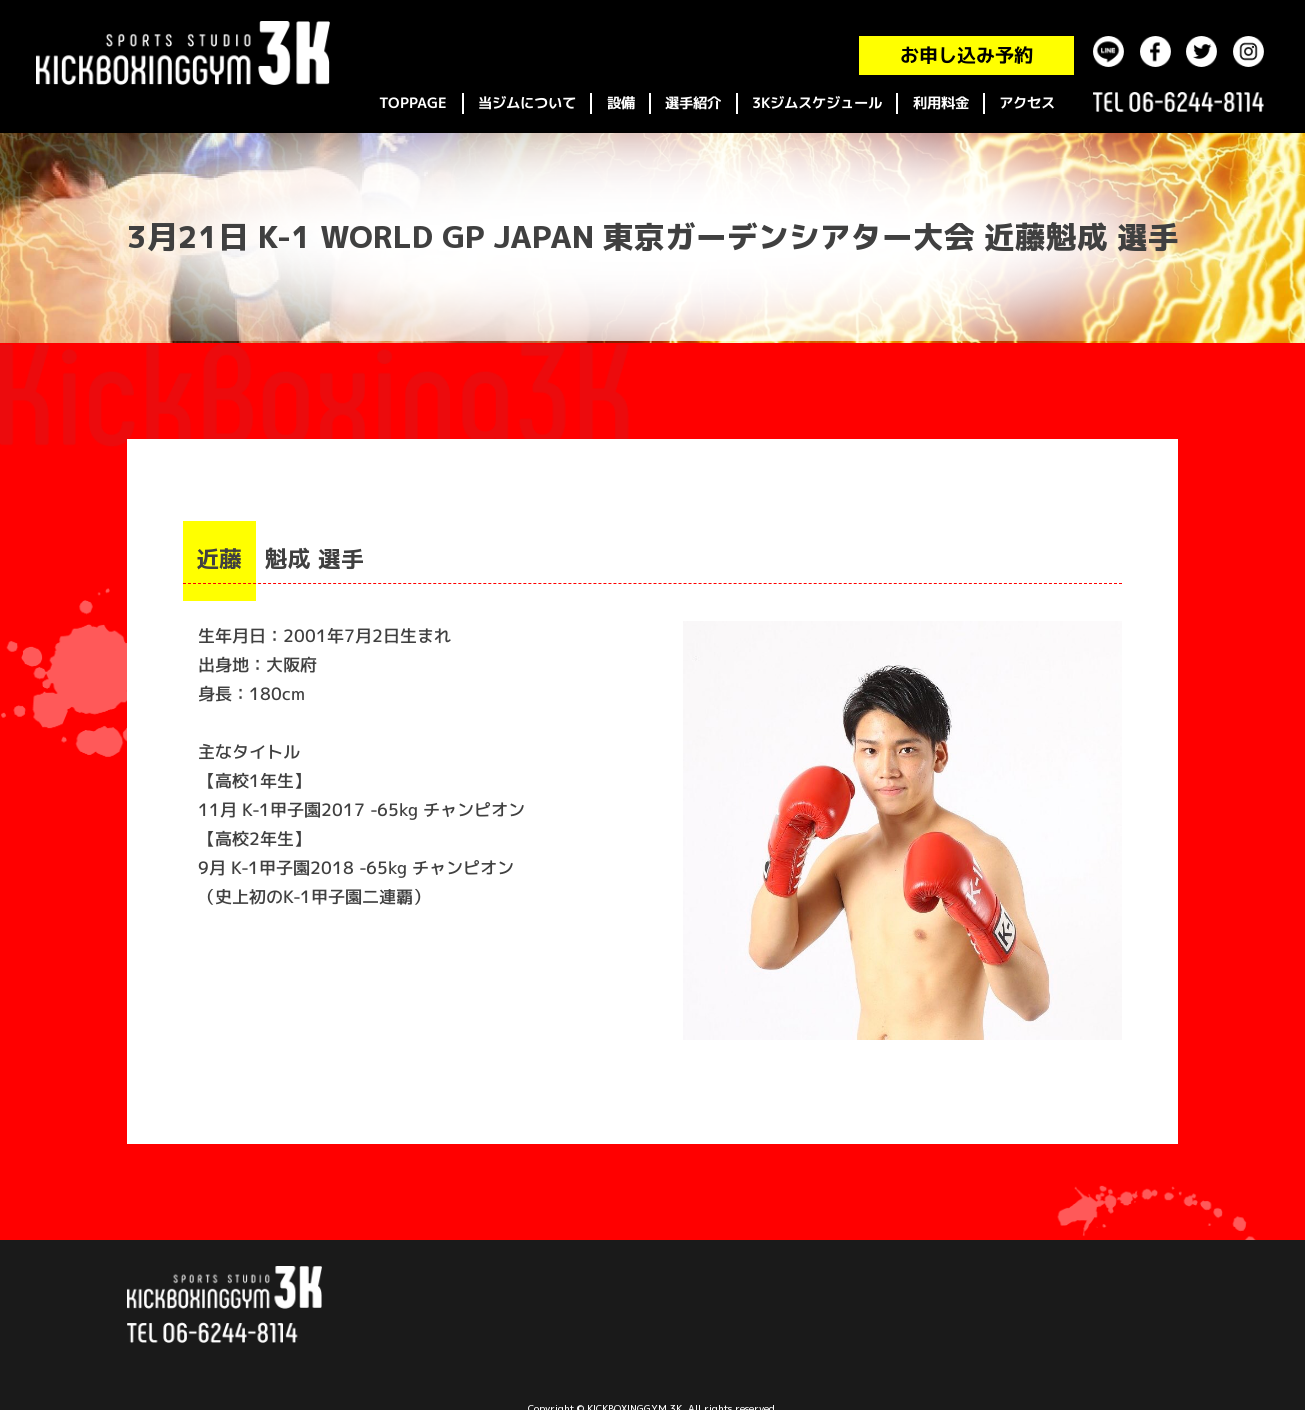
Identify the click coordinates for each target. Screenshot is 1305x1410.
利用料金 (941, 103)
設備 (621, 103)
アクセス (1027, 103)
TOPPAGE (413, 103)
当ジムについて (527, 103)
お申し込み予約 (966, 55)
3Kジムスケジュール (817, 103)
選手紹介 (693, 103)
